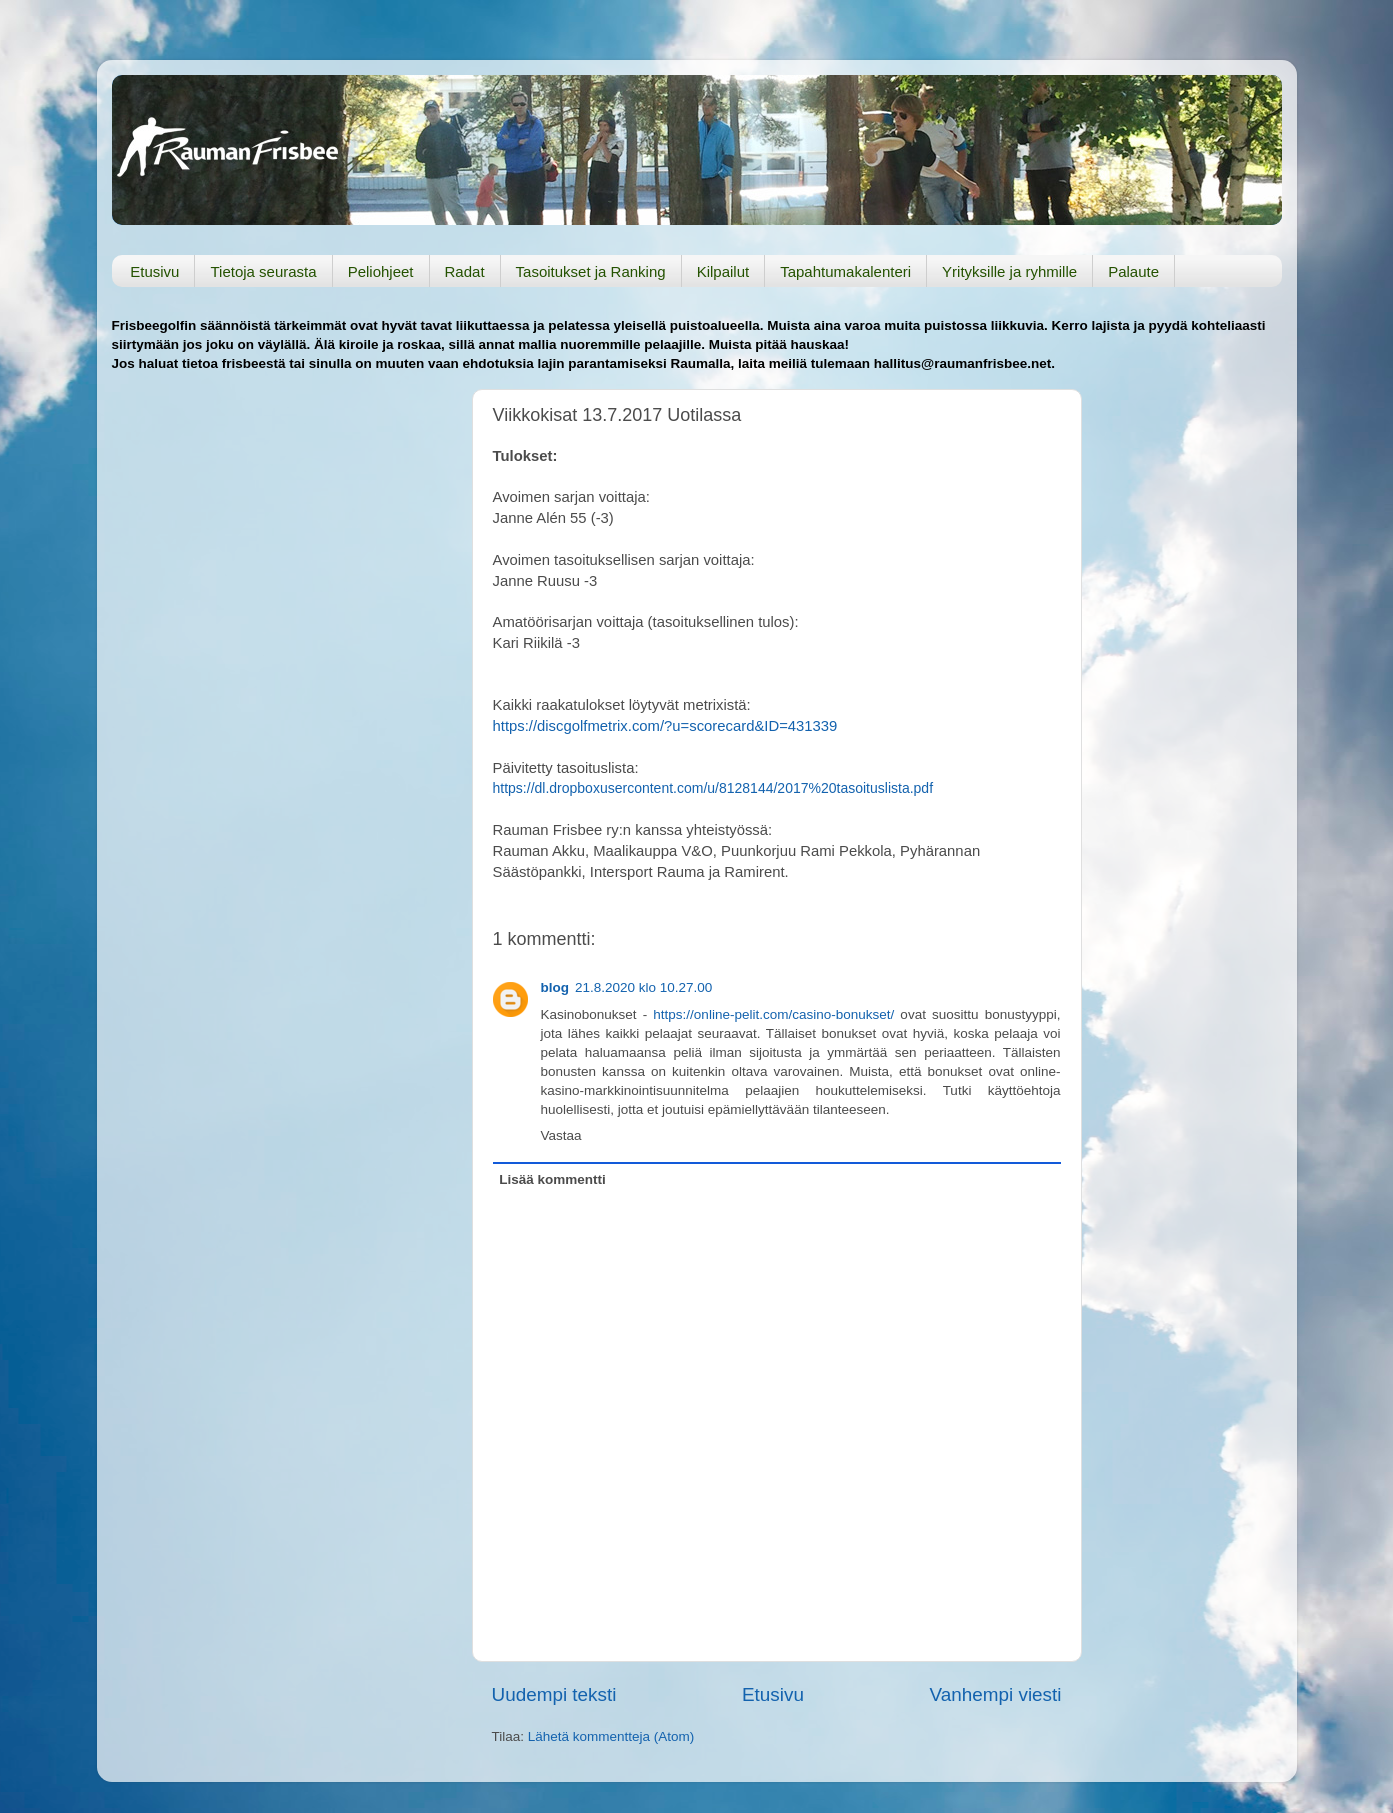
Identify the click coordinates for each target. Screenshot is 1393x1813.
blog (555, 987)
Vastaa (561, 1135)
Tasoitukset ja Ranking (591, 271)
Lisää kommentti (552, 1179)
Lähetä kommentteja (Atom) (611, 1736)
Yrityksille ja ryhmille (1009, 271)
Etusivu (154, 271)
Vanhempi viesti (996, 1694)
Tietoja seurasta (263, 271)
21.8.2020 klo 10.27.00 (643, 987)
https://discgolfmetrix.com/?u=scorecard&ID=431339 (665, 726)
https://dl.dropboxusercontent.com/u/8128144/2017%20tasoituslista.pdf (713, 788)
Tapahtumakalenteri (845, 271)
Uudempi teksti (554, 1694)
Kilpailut (723, 271)
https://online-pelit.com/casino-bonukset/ (773, 1014)
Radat (465, 271)
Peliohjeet (381, 271)
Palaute (1133, 271)
